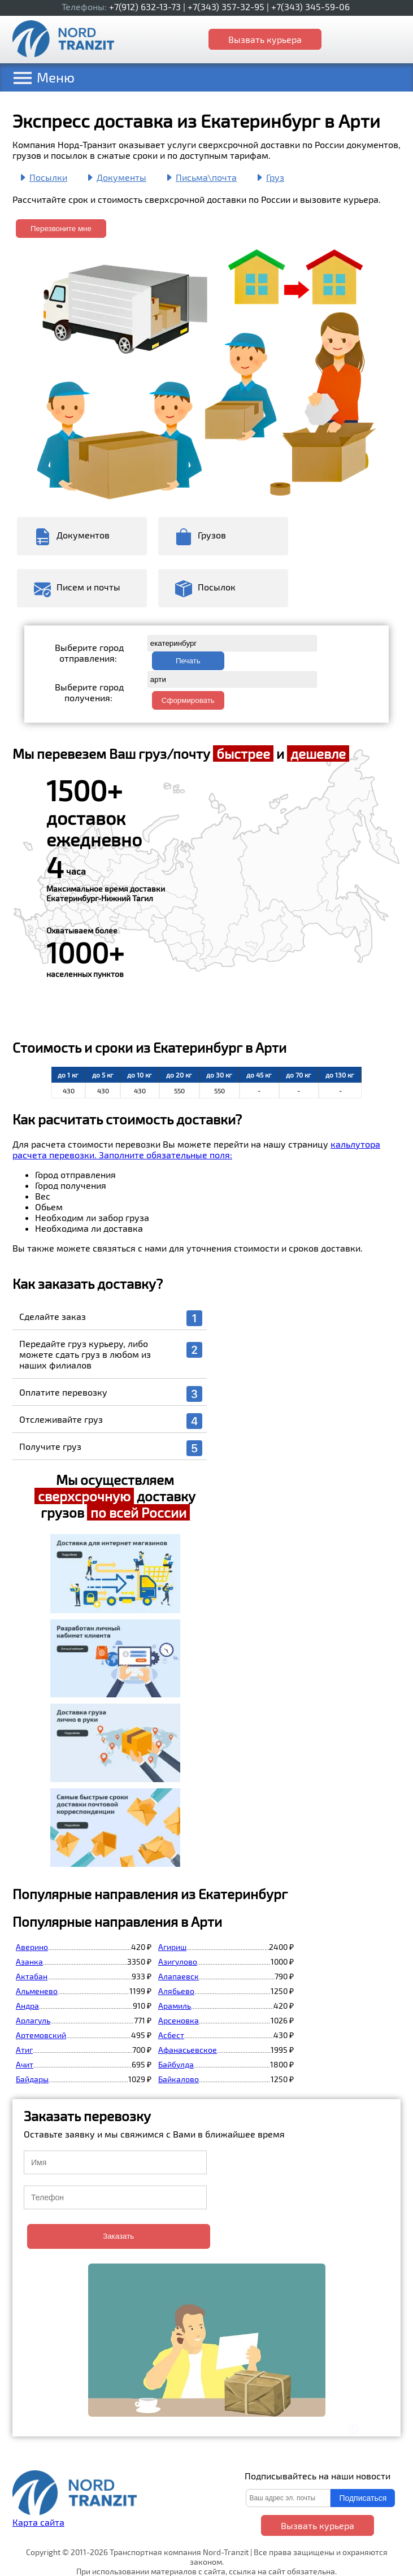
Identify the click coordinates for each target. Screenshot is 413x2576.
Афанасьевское (187, 2049)
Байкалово (178, 2079)
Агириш (172, 1947)
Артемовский (41, 2035)
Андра (27, 2005)
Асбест (171, 2035)
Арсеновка (178, 2020)
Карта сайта (38, 2522)
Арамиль (174, 2005)
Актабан (31, 1976)
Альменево (37, 1991)
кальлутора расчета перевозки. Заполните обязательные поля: (196, 1149)
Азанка (29, 1961)
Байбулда (176, 2064)
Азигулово (177, 1961)
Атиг (24, 2049)
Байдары (32, 2079)
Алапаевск (178, 1976)
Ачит (24, 2064)
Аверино (32, 1947)
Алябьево (176, 1991)
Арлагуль (33, 2020)
